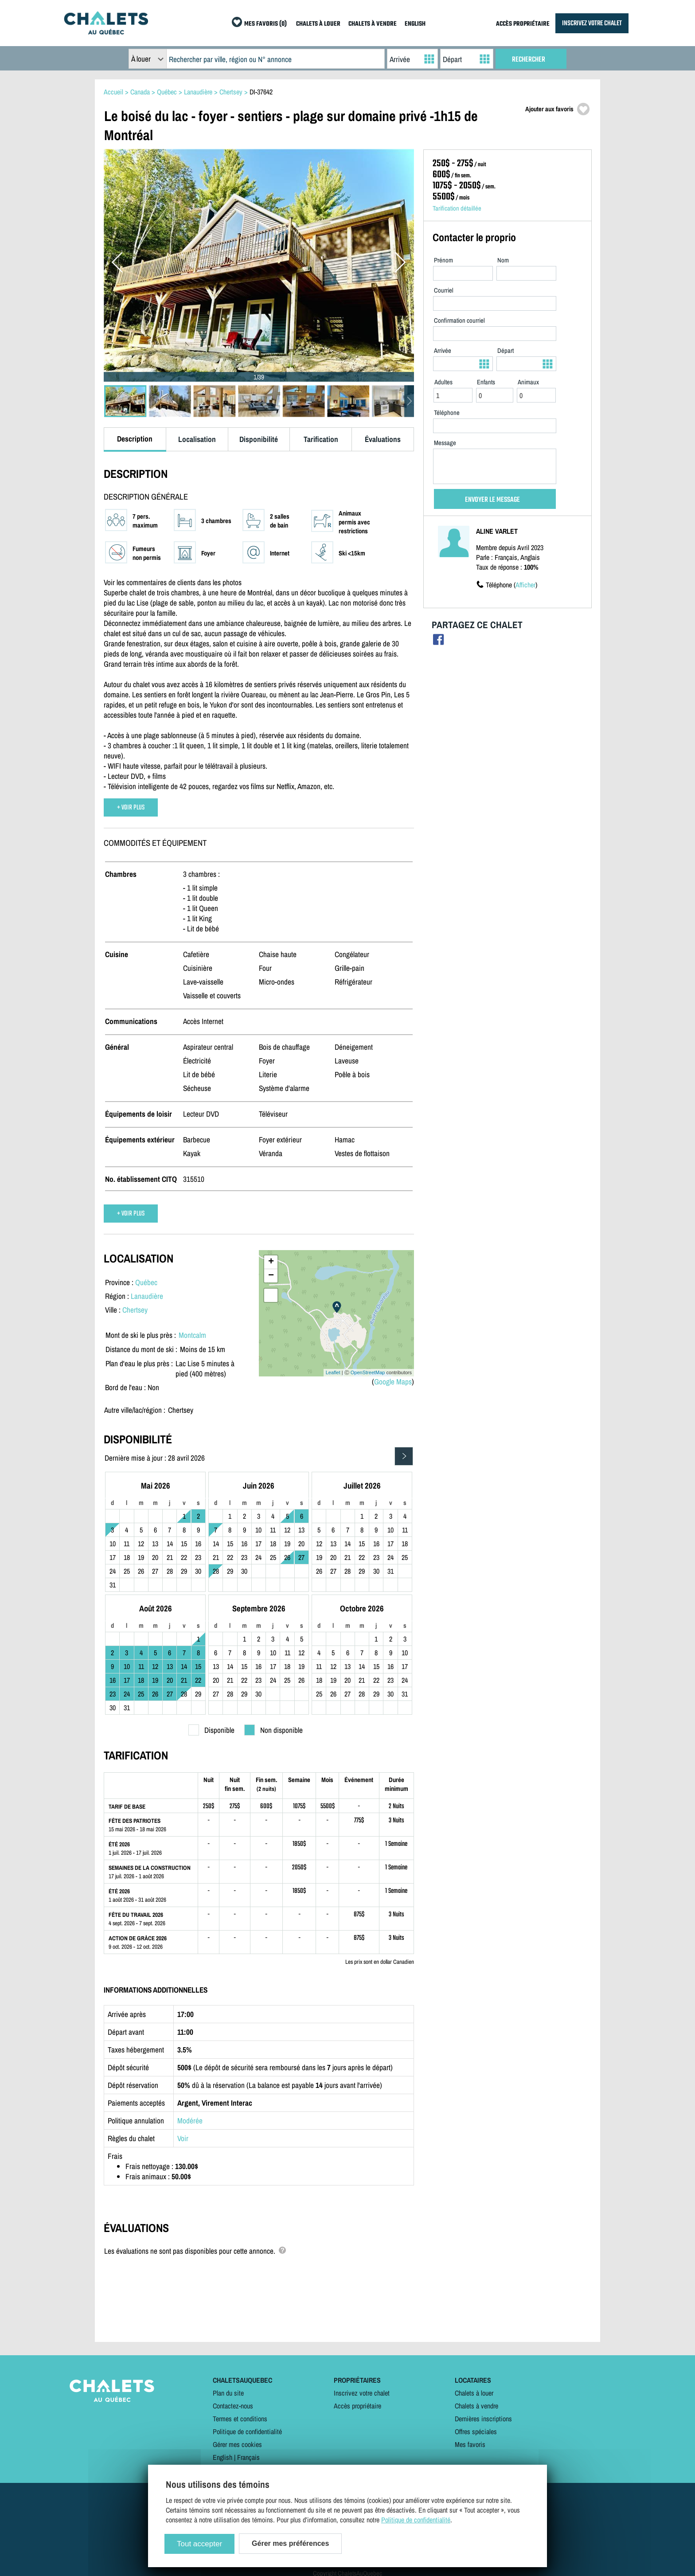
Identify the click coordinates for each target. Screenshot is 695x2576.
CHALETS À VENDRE (372, 24)
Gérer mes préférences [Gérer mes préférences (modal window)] (290, 2543)
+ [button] (271, 1262)
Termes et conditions (240, 2419)
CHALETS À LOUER (318, 24)
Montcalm (192, 1335)
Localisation (197, 439)
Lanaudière (147, 1296)
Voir (182, 2138)
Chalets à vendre (476, 2406)
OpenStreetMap (368, 1372)
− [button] (271, 1275)
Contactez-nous (233, 2406)
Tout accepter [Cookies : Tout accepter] (199, 2544)
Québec (146, 1282)
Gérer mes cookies (237, 2444)
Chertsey (135, 1310)
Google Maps (393, 1381)
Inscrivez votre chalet (362, 2393)
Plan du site (228, 2393)
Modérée (190, 2120)
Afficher (525, 585)
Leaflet (333, 1372)
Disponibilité (258, 439)
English (222, 2457)
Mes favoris (470, 2444)
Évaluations (383, 439)
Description (134, 439)
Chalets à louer (474, 2393)
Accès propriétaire (357, 2406)
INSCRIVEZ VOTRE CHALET (592, 23)
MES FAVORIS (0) (265, 24)
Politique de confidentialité (247, 2431)
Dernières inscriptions (483, 2419)
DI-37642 (261, 92)
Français (248, 2457)
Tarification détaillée (457, 208)
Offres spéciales (476, 2431)
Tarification (321, 439)
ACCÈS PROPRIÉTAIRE (523, 24)
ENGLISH (415, 24)
